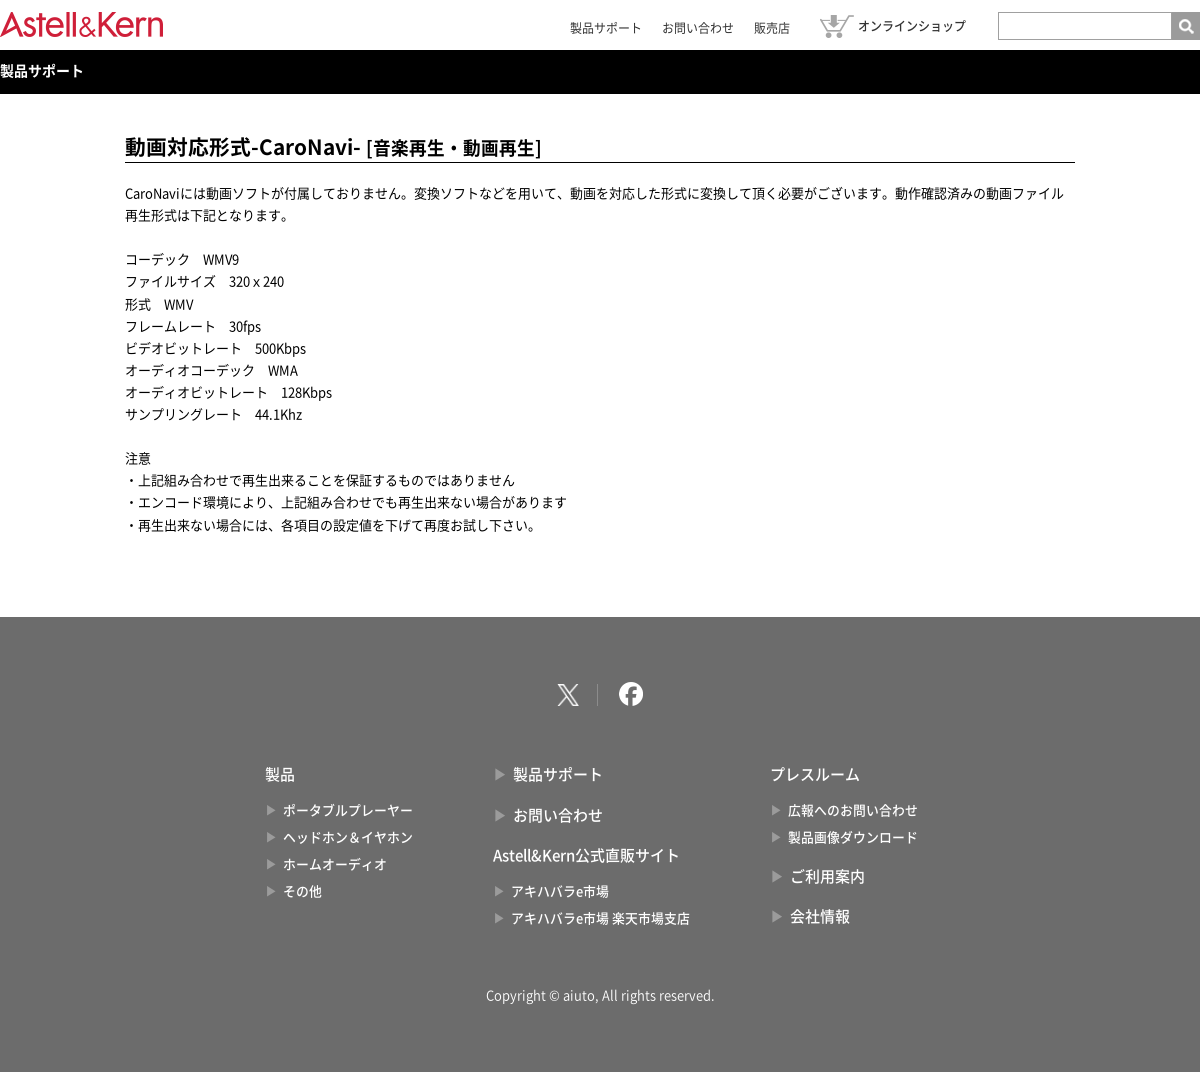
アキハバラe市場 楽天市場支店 (600, 918)
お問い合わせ (698, 28)
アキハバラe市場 (560, 891)
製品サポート (606, 28)
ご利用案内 (827, 876)
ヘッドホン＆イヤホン (348, 837)
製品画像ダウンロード (853, 837)
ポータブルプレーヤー (348, 810)
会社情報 (820, 916)
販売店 (772, 28)
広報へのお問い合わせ (853, 810)
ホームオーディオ (335, 864)
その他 (302, 891)
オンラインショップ (912, 26)
